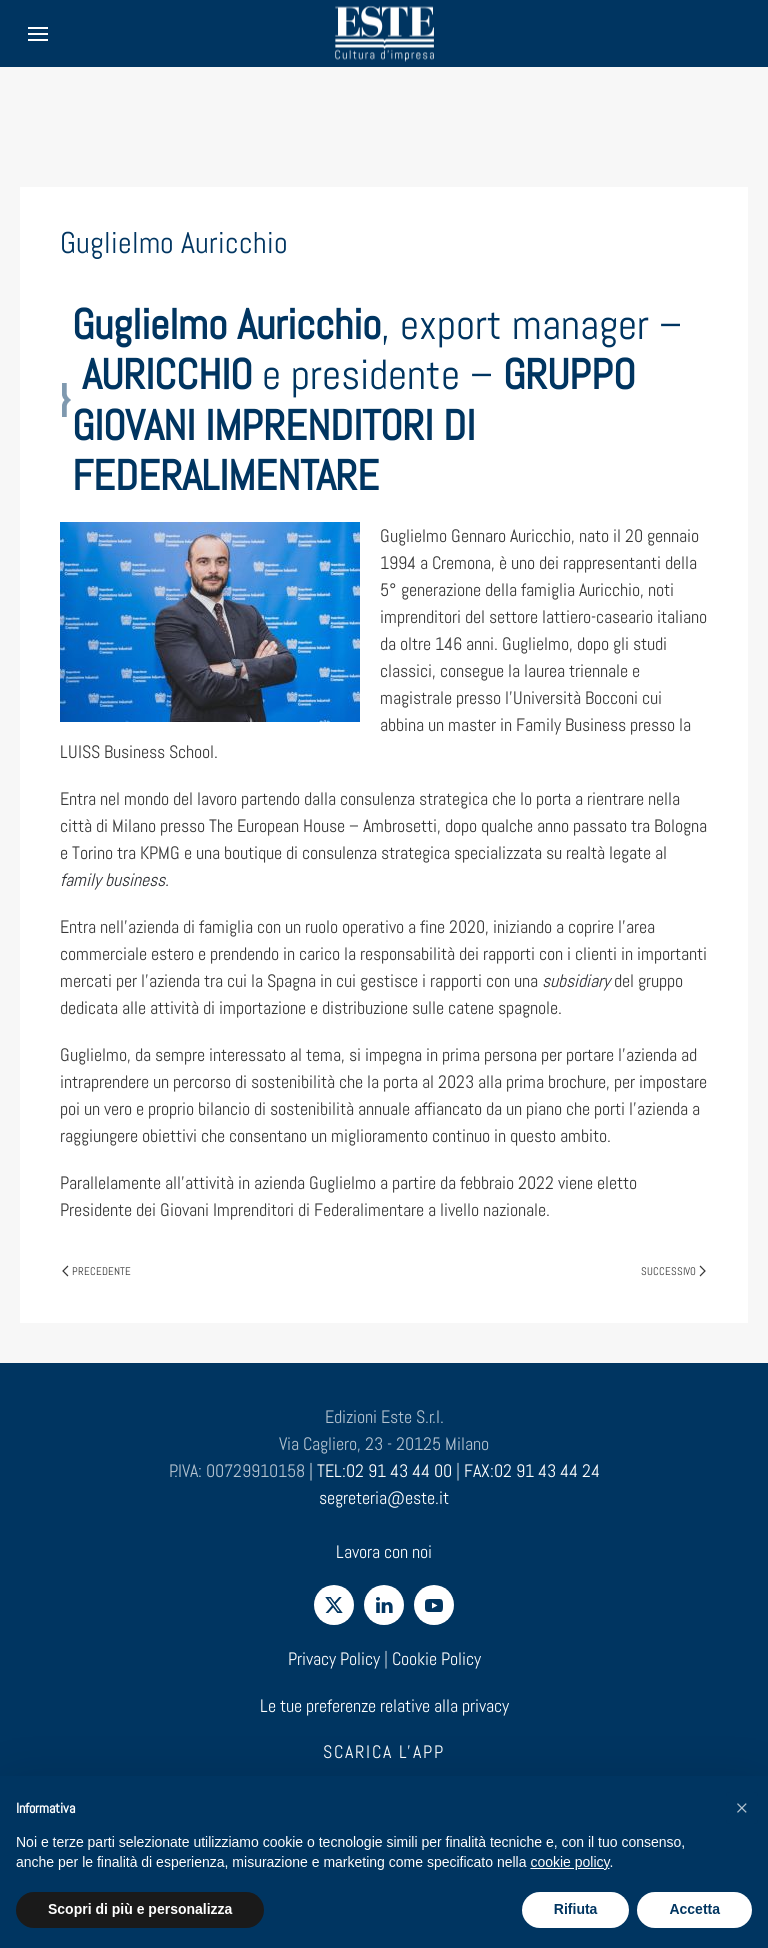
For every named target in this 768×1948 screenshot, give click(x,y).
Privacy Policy (334, 1658)
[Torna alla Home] (384, 33)
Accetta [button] (694, 1909)
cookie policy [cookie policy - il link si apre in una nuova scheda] (569, 1862)
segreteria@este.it (384, 1497)
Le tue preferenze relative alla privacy (384, 1705)
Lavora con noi (384, 1551)
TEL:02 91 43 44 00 (384, 1470)
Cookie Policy (436, 1658)
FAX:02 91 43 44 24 (532, 1470)
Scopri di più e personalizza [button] (140, 1909)
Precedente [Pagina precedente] (96, 1271)
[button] (742, 1808)
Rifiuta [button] (576, 1909)
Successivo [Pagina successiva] (673, 1271)
